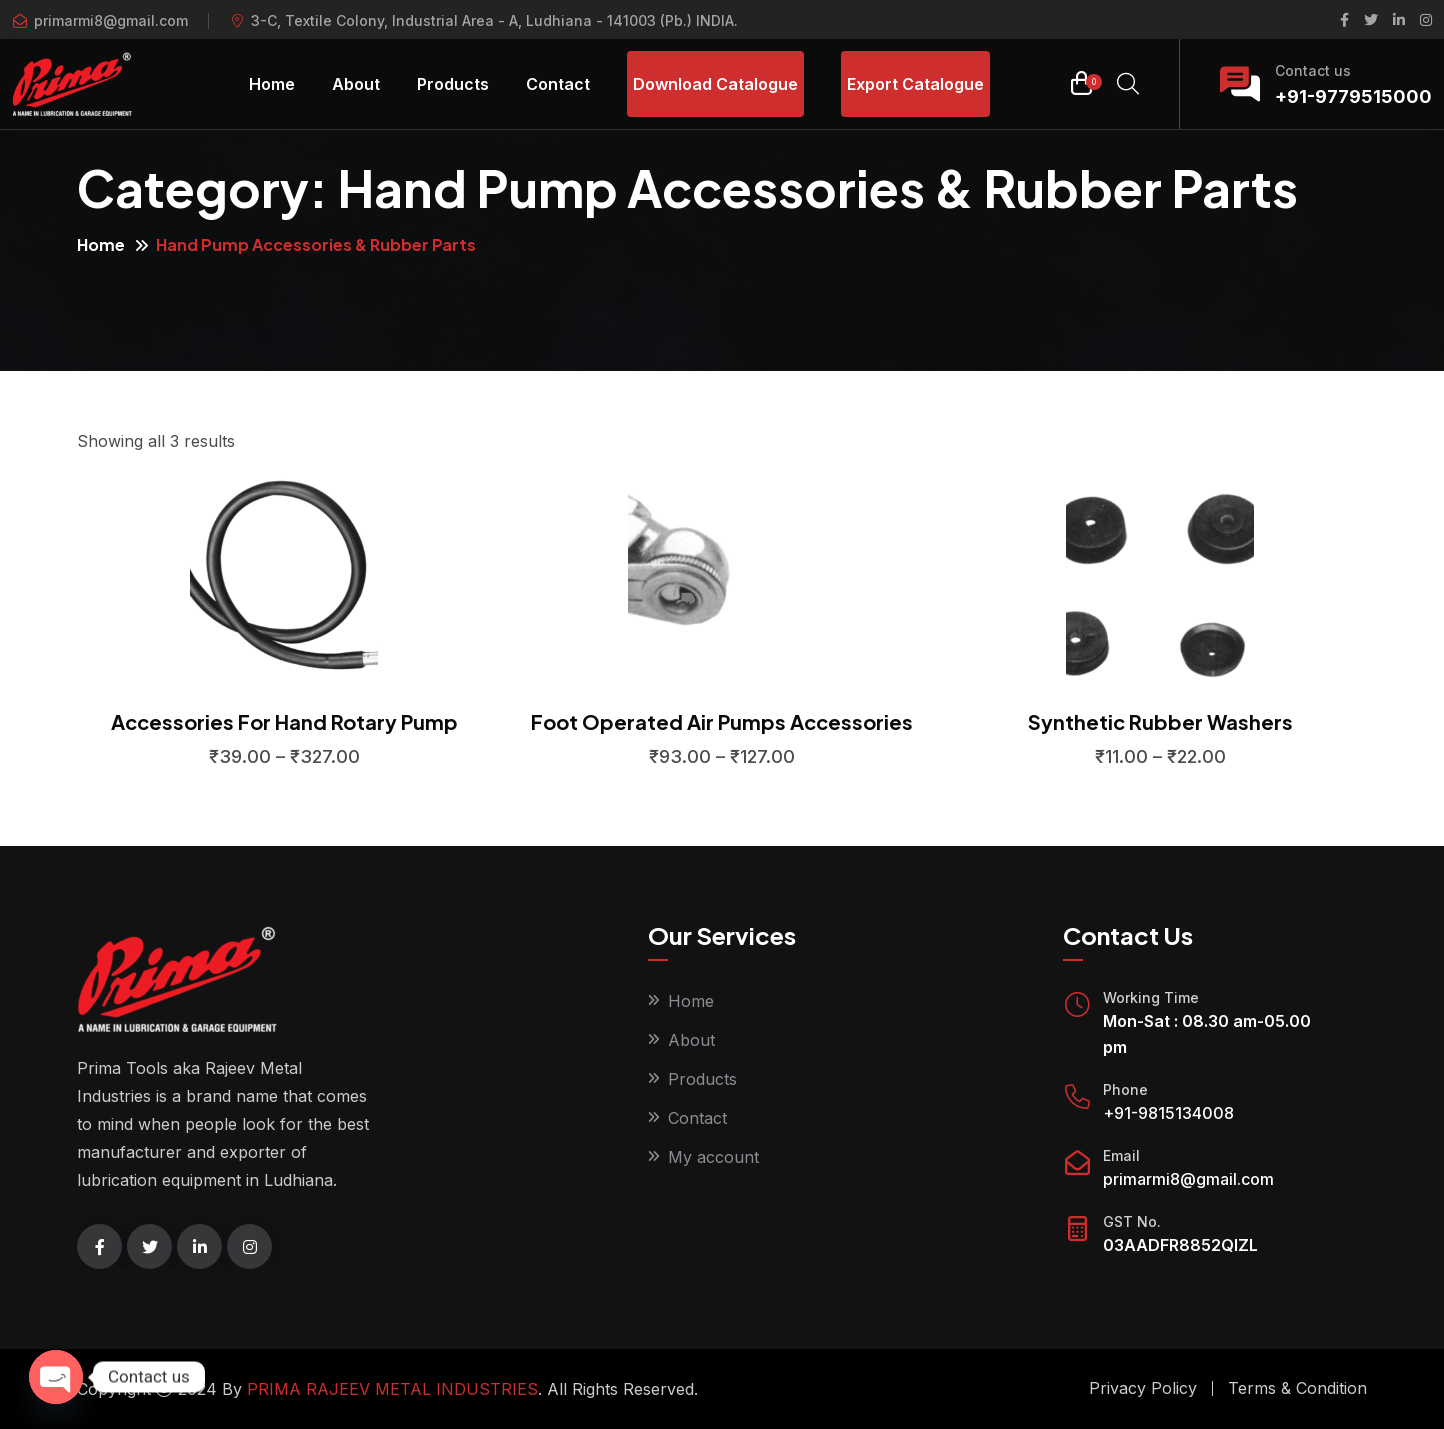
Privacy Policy (1143, 1388)
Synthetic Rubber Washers (1160, 721)
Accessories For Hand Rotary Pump (284, 721)
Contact (558, 84)
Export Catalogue (915, 84)
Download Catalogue (715, 84)
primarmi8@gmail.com (111, 20)
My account (713, 1157)
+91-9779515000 (1353, 96)
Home (272, 84)
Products (453, 84)
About (356, 84)
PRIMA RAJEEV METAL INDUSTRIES (392, 1389)
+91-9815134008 (1168, 1113)
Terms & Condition (1297, 1388)
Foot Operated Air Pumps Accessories (722, 721)
